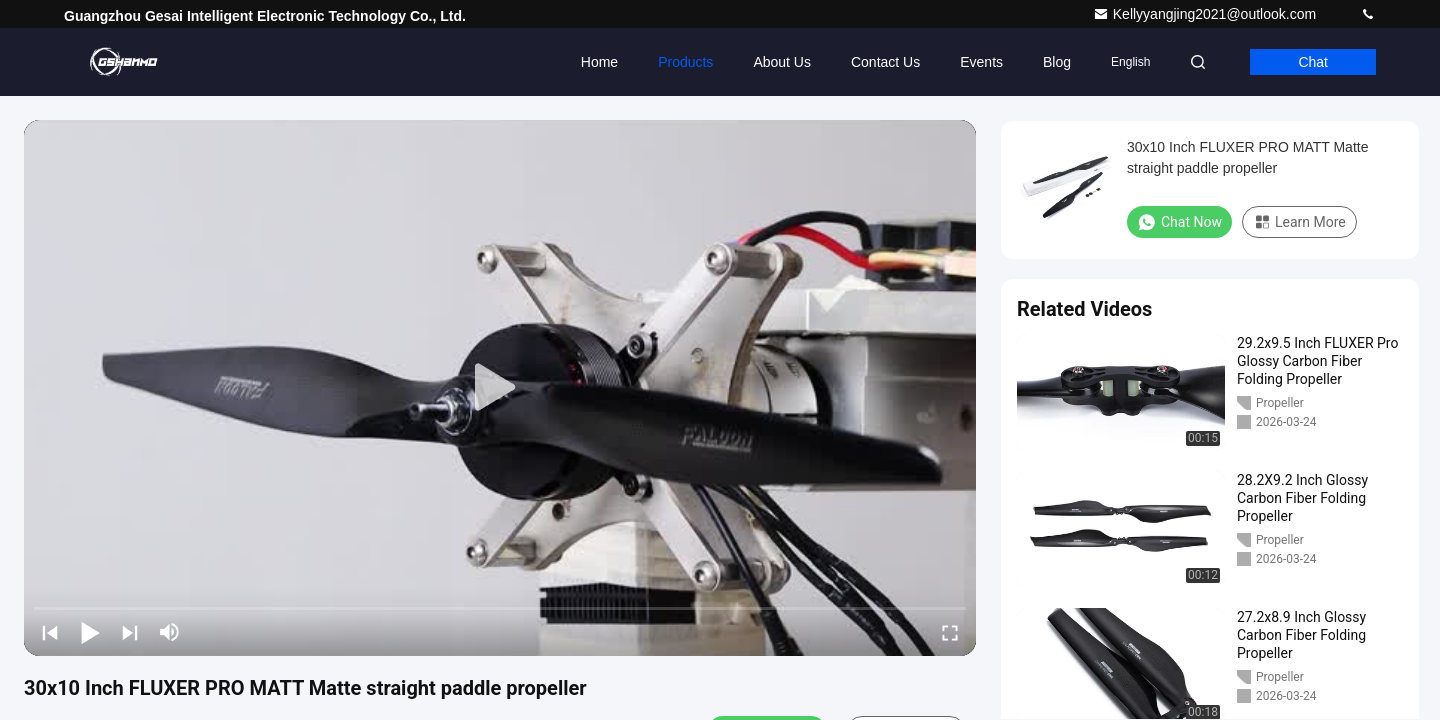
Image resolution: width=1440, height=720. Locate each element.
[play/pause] (90, 632)
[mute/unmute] (170, 632)
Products (685, 62)
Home (599, 62)
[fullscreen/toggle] (950, 632)
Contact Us (885, 62)
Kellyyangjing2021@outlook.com (1206, 14)
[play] (500, 388)
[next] (130, 632)
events (981, 62)
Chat (1313, 62)
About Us (782, 62)
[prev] (50, 632)
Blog (1057, 62)
